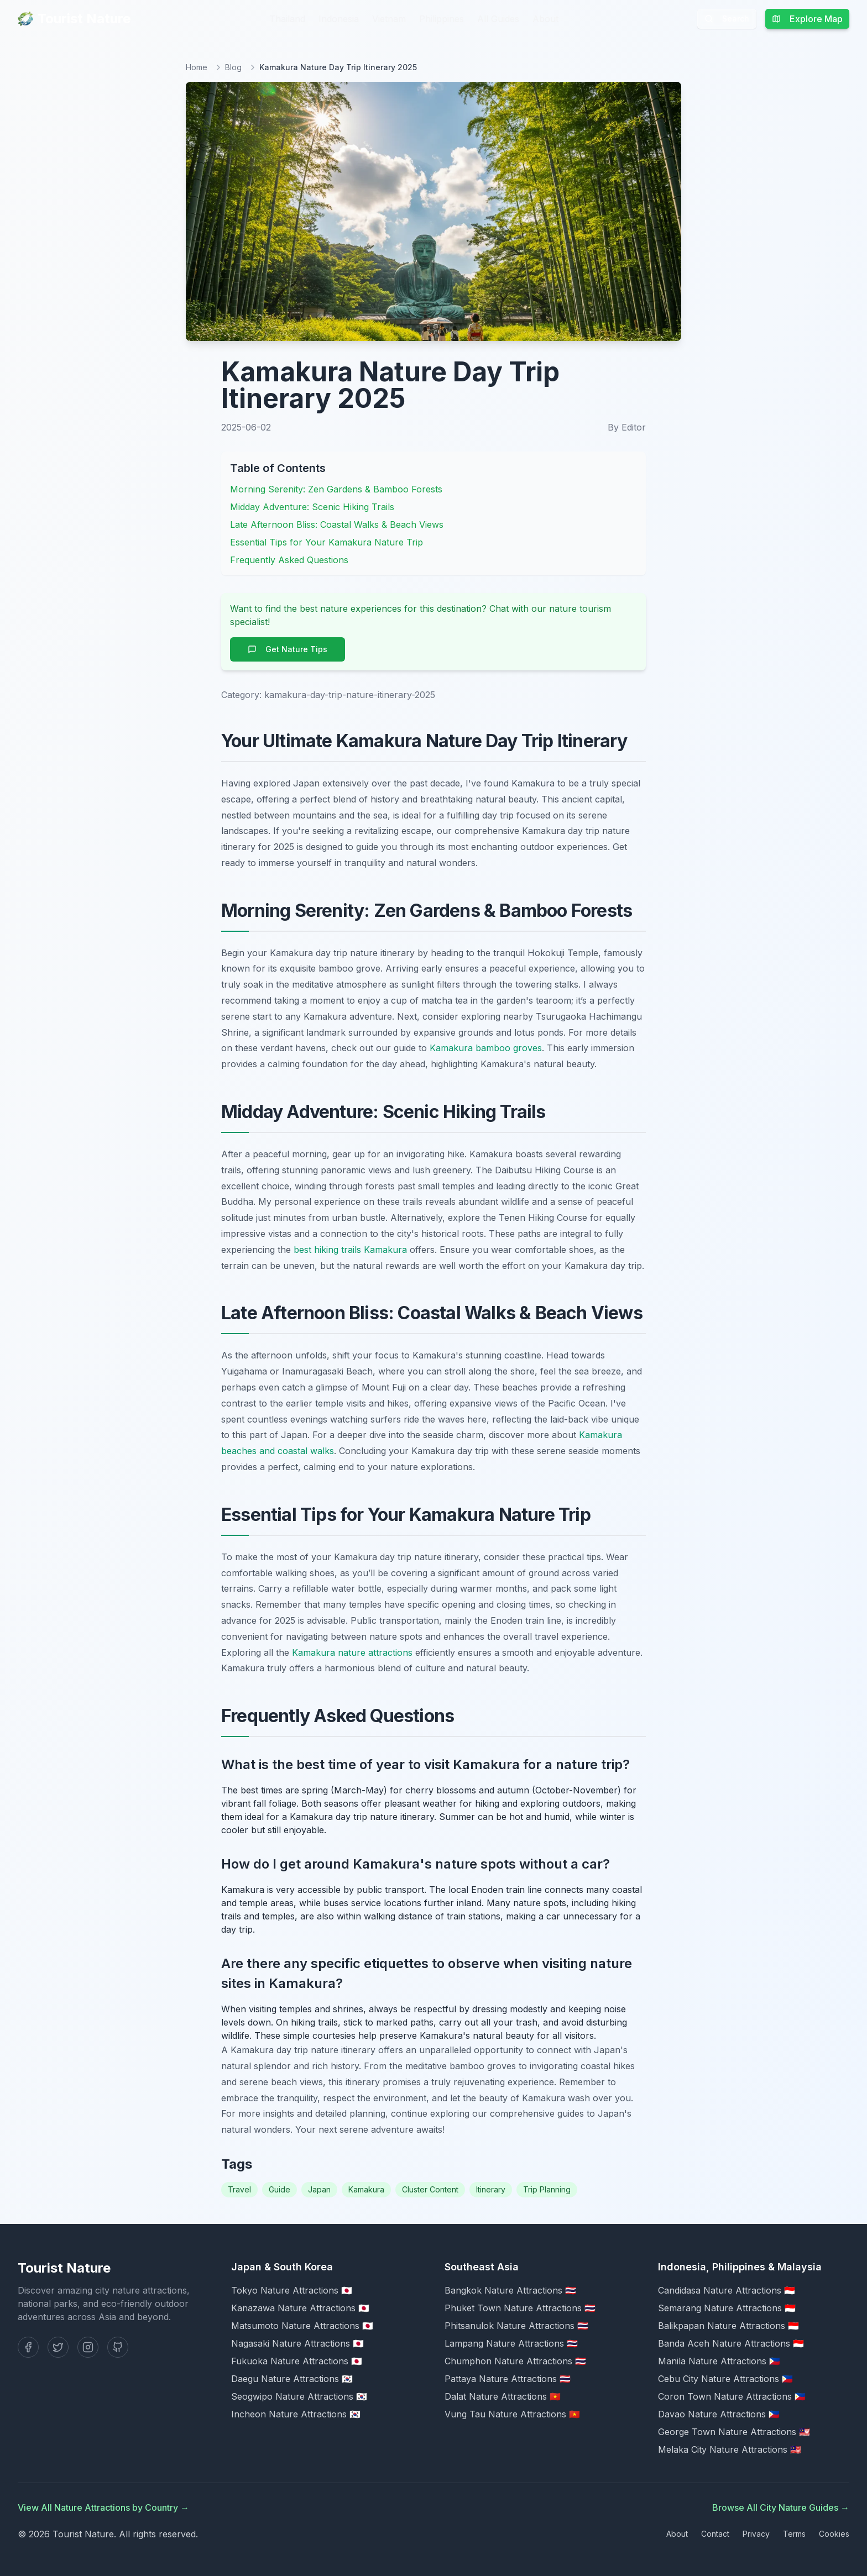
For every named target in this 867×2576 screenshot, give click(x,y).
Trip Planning (547, 2189)
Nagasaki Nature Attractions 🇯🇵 (297, 2343)
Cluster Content (430, 2189)
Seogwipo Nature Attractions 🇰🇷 (299, 2396)
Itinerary (490, 2189)
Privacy (756, 2533)
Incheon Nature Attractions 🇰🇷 (296, 2414)
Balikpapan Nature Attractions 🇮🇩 (728, 2325)
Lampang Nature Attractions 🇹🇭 (511, 2343)
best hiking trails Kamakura (350, 1249)
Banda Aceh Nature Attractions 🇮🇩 (731, 2343)
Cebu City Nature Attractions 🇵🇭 (725, 2378)
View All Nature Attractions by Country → (103, 2507)
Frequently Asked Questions (289, 559)
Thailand (287, 18)
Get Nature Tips (287, 649)
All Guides (498, 18)
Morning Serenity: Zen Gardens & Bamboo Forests (336, 489)
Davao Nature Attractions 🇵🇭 (719, 2414)
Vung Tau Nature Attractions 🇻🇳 (512, 2414)
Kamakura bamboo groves (486, 1047)
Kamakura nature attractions (352, 1652)
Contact (715, 2533)
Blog (233, 67)
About (545, 18)
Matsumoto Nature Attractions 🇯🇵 (302, 2325)
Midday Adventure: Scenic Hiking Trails (312, 506)
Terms (794, 2533)
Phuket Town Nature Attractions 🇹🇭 (520, 2307)
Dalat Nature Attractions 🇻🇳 (503, 2396)
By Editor (627, 427)
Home (196, 67)
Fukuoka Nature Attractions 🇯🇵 (296, 2361)
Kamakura (366, 2189)
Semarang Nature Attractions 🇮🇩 (727, 2307)
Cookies (834, 2533)
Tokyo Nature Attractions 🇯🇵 (291, 2290)
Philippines (441, 18)
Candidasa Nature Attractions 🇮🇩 (726, 2290)
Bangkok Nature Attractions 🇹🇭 (510, 2290)
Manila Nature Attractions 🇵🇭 (719, 2361)
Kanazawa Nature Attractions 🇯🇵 (300, 2307)
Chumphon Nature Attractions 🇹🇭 (515, 2361)
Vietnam (389, 18)
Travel (239, 2189)
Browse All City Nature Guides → (780, 2507)
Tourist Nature (74, 19)
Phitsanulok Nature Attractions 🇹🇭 (516, 2325)
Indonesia (338, 18)
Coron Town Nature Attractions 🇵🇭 (732, 2396)
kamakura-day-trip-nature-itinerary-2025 (349, 694)
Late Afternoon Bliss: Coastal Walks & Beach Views (336, 524)
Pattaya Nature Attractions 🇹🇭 (508, 2378)
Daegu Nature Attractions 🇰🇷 (292, 2378)
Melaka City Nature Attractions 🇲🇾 (729, 2449)
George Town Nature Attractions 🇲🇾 (734, 2431)
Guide (279, 2189)
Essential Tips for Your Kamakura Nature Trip (326, 542)
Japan (319, 2189)
